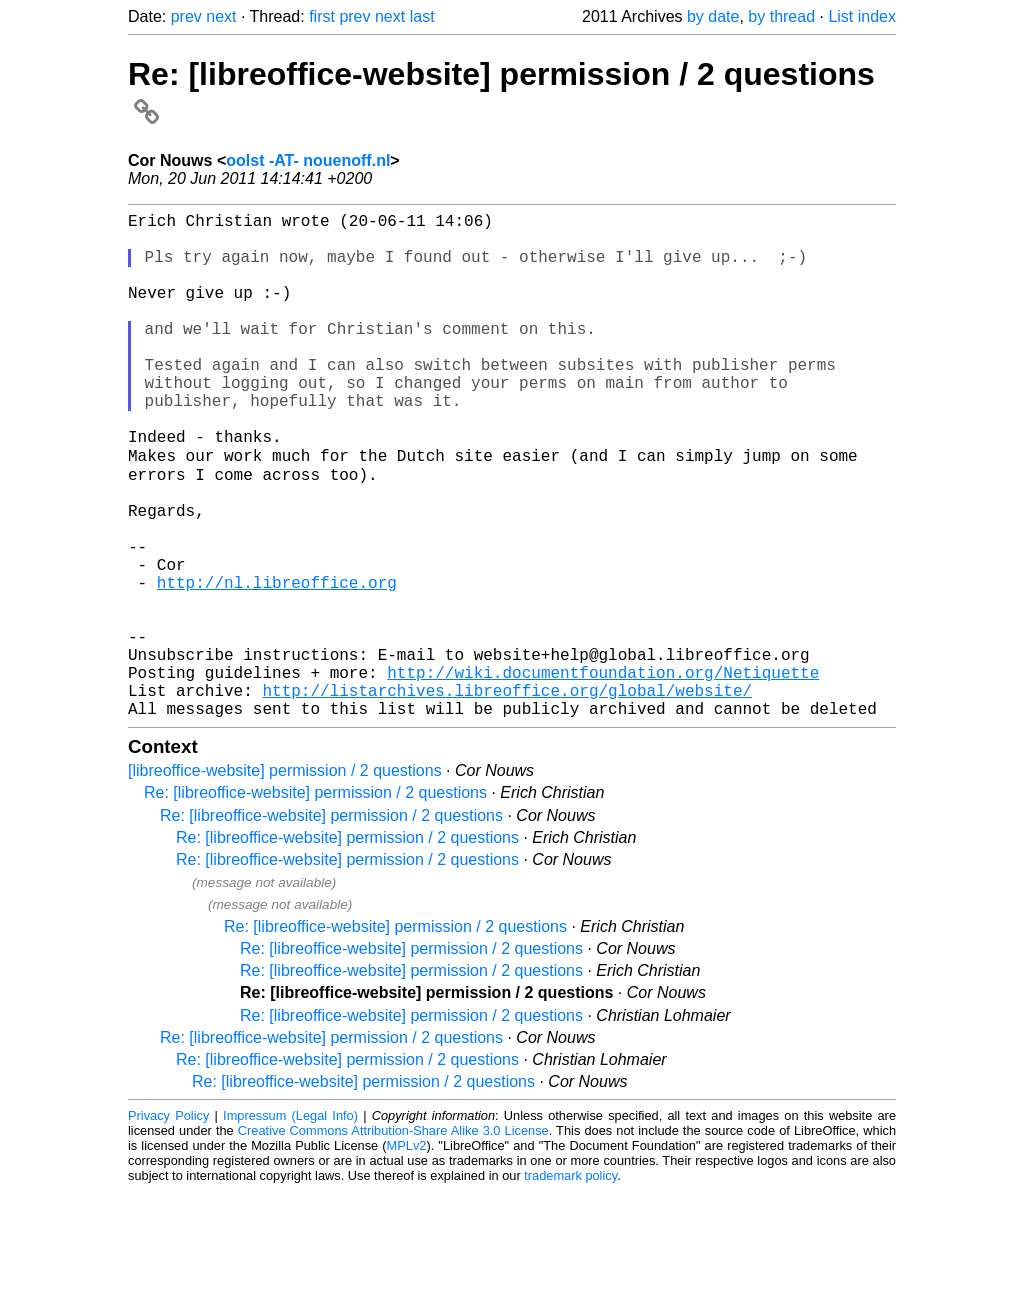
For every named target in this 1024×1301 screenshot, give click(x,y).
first (322, 16)
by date (713, 16)
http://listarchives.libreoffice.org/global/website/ (507, 796)
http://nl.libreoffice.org (277, 664)
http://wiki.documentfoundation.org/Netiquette (603, 774)
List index (862, 16)
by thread (781, 16)
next (221, 16)
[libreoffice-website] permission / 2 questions (285, 880)
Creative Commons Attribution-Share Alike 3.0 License (393, 1240)
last (422, 16)
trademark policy (570, 1285)
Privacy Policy (168, 1225)
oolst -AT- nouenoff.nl (308, 160)
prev (186, 16)
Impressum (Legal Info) (290, 1225)
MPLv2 (407, 1255)
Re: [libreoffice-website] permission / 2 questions (315, 902)
